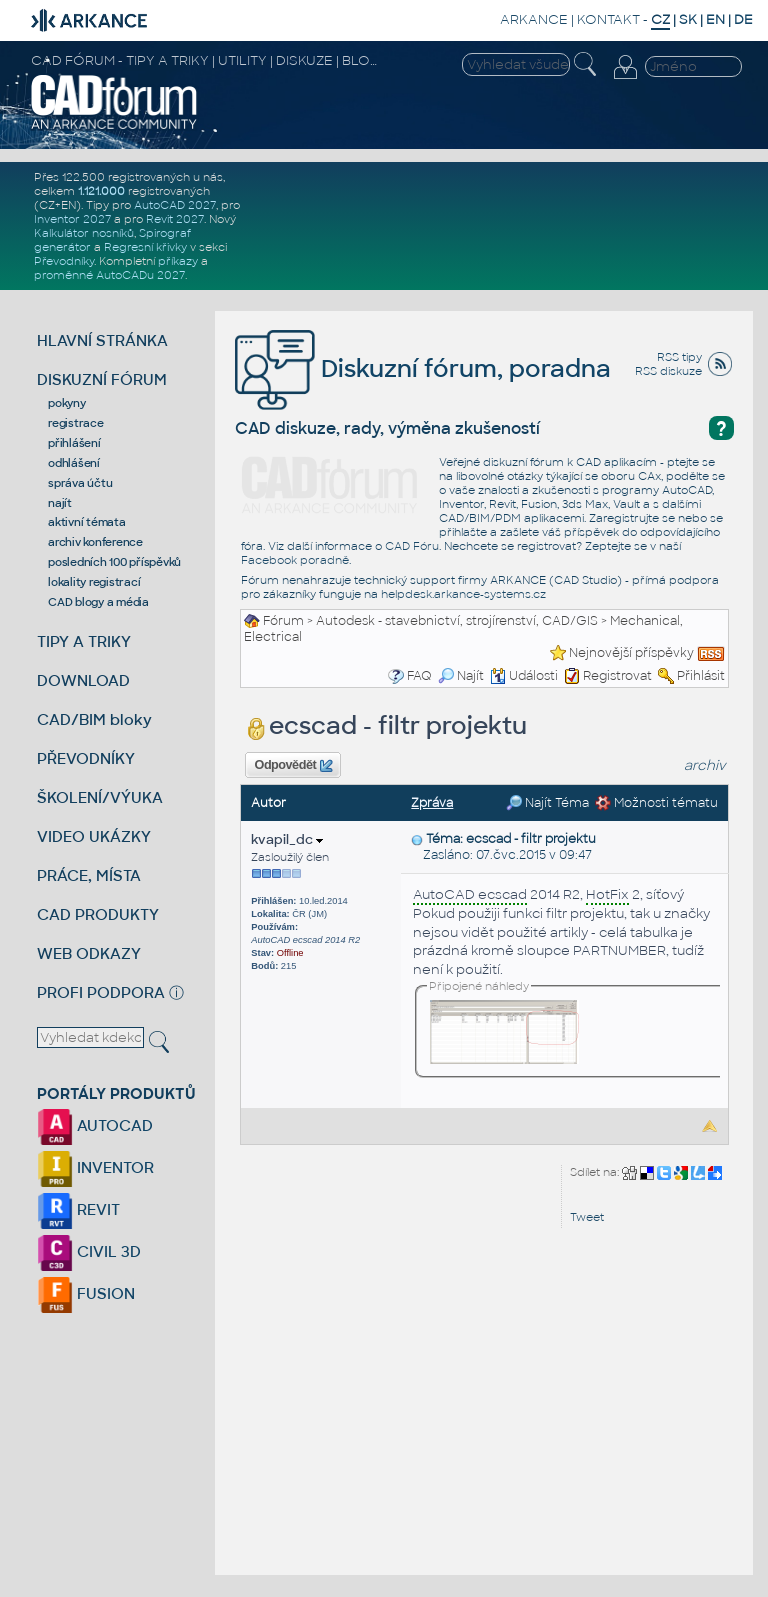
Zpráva (432, 803)
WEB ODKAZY (89, 953)
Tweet (587, 1217)
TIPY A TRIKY (84, 641)
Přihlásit (701, 676)
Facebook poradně (295, 560)
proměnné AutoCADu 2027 (109, 275)
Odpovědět (294, 766)
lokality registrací (94, 582)
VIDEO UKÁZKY (94, 836)
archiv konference (95, 542)
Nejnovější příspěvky (631, 653)
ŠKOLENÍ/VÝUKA (100, 797)
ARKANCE (534, 19)
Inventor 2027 (72, 219)
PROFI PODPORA (101, 992)
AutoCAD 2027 (175, 205)
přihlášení (74, 443)
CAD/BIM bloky (94, 719)
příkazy (178, 261)
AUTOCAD (95, 1125)
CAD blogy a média (98, 602)
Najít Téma (547, 803)
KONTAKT (608, 19)
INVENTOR (95, 1167)
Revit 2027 (175, 219)
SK (688, 19)
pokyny (67, 403)
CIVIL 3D (89, 1251)
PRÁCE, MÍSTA (89, 875)
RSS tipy (679, 357)
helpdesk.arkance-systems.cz (463, 594)
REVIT (78, 1209)
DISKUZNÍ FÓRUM (102, 379)
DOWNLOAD (83, 680)
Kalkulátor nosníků (84, 233)
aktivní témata (87, 522)
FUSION (86, 1293)
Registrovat (617, 676)
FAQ (419, 676)
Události (524, 676)
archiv (705, 765)
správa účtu (80, 483)
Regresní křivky (145, 247)
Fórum (283, 621)
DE (743, 19)
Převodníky (64, 261)
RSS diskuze (668, 371)
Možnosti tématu (656, 803)
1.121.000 (101, 191)
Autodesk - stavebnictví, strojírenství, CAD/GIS (457, 621)
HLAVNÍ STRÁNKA (102, 340)
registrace (76, 423)
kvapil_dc (287, 839)
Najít (461, 676)
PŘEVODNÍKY (86, 758)
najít (60, 503)
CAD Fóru (412, 546)
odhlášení (74, 463)
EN (715, 19)
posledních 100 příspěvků (114, 562)
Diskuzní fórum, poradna (423, 368)
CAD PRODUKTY (98, 914)
